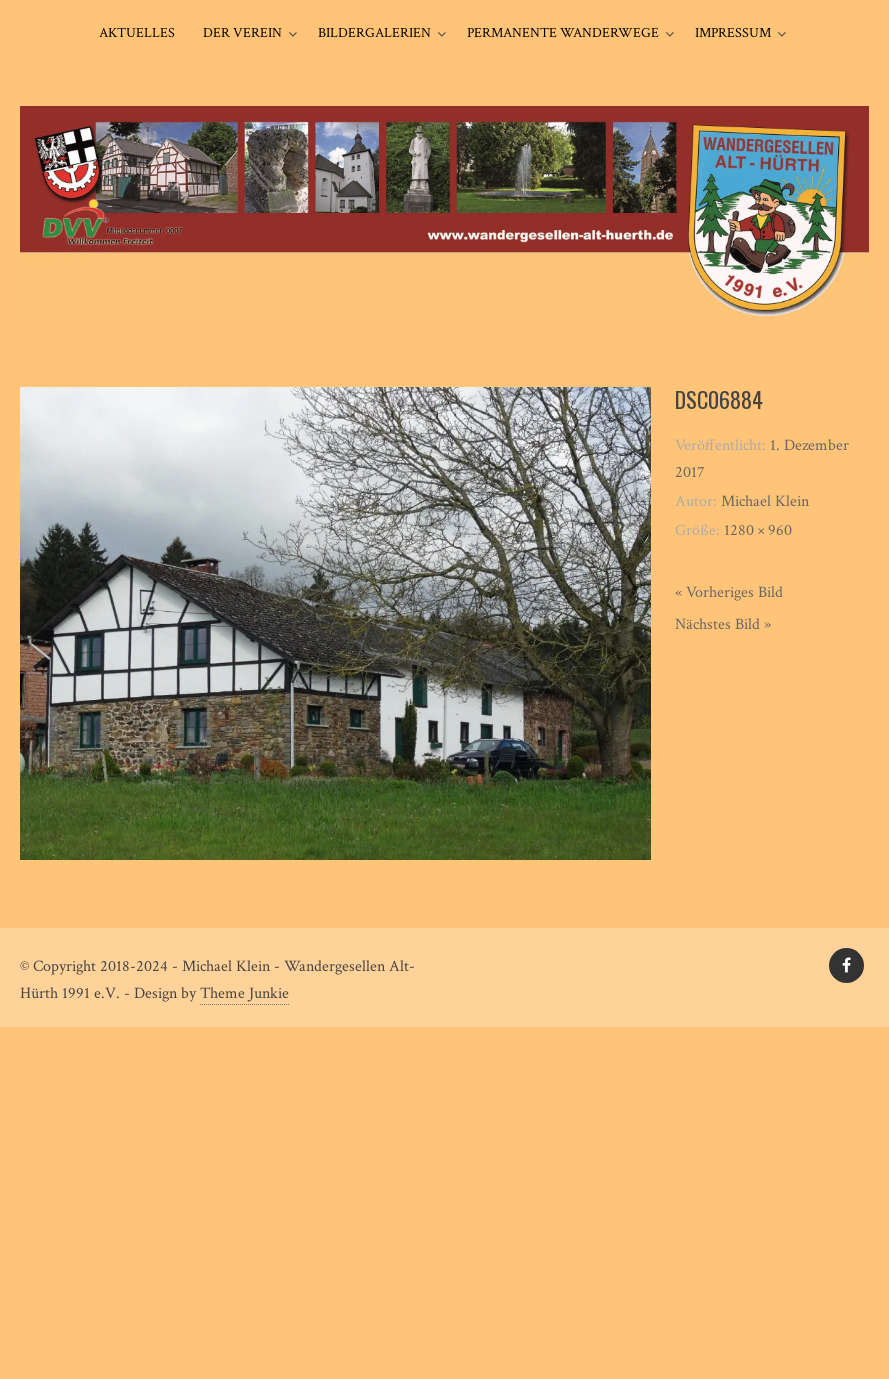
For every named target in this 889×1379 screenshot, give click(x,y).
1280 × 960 (758, 530)
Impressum (733, 33)
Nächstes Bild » (723, 624)
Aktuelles (137, 33)
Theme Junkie (244, 993)
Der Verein (242, 33)
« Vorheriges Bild (729, 592)
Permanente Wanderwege (563, 33)
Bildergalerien (374, 33)
